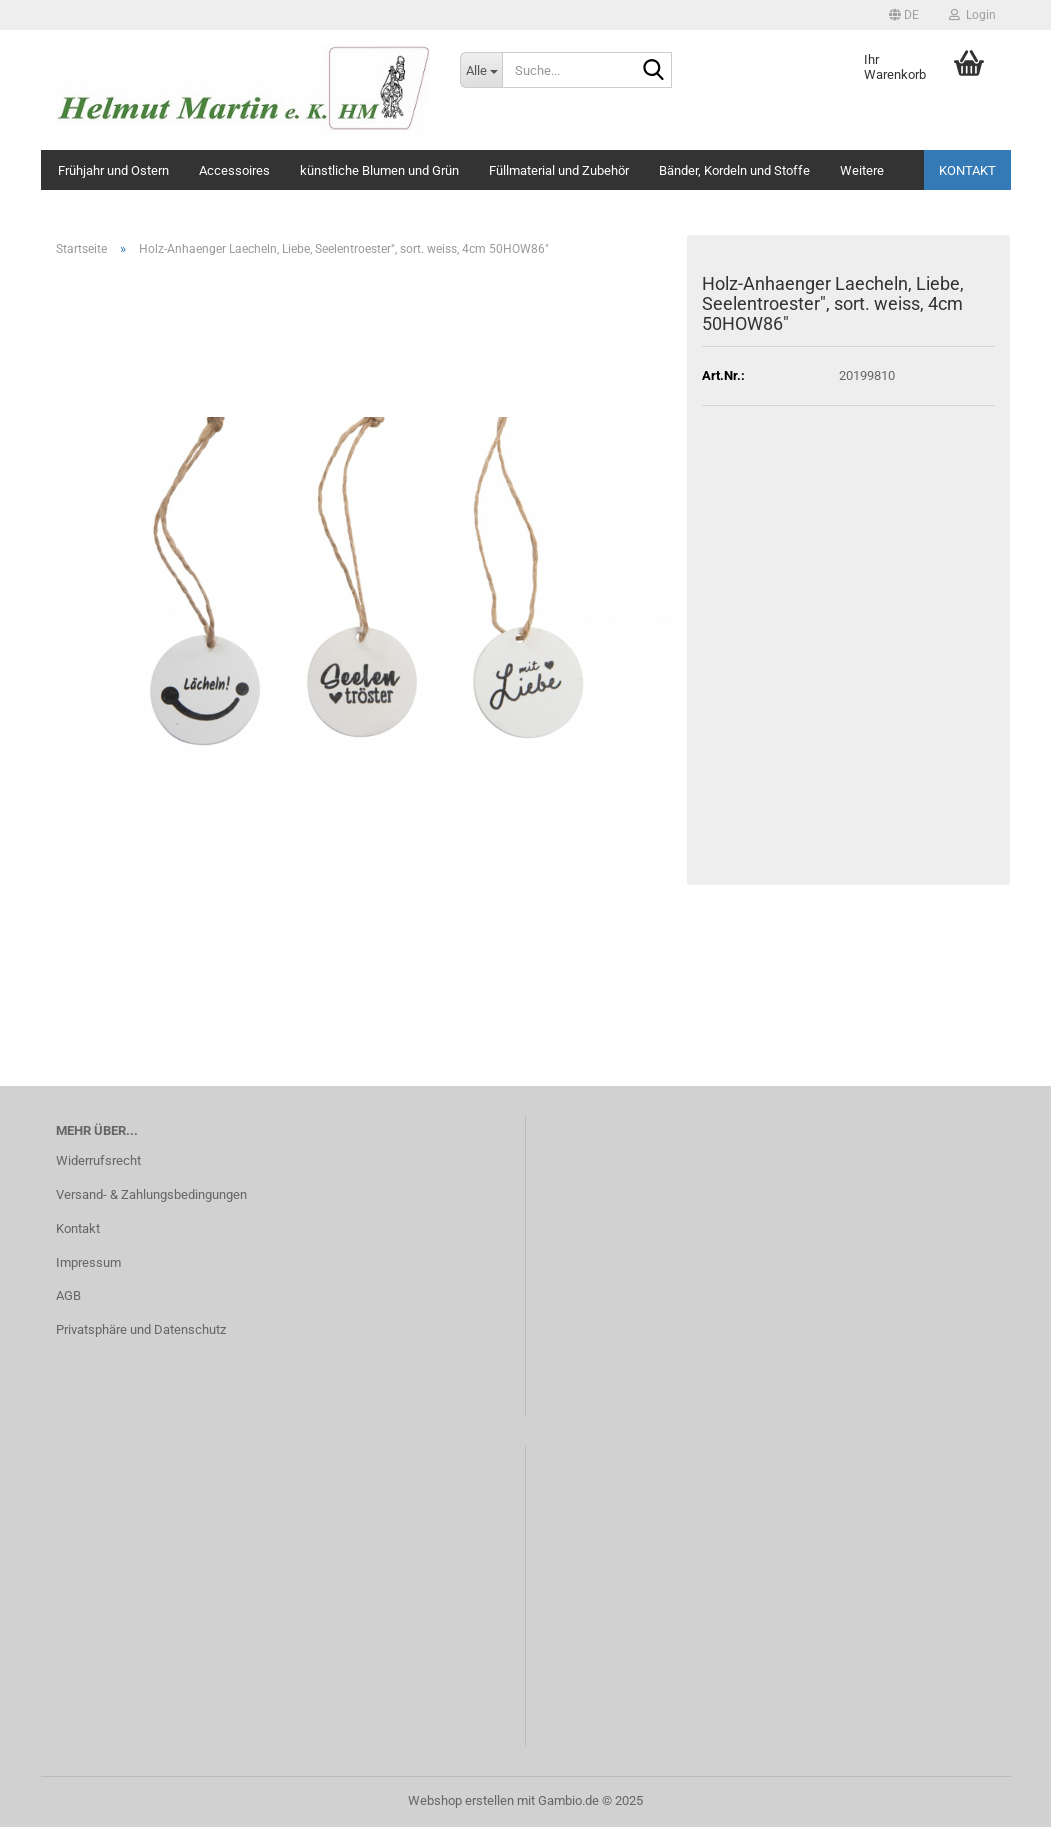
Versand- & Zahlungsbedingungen (151, 1194)
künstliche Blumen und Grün (379, 170)
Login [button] (972, 15)
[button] (904, 15)
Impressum (88, 1262)
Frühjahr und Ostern (113, 170)
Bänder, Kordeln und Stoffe (734, 170)
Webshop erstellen (461, 1800)
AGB (68, 1295)
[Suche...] (481, 70)
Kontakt (967, 170)
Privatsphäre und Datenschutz (141, 1329)
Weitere (862, 170)
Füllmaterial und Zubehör (559, 170)
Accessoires (234, 170)
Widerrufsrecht (98, 1160)
